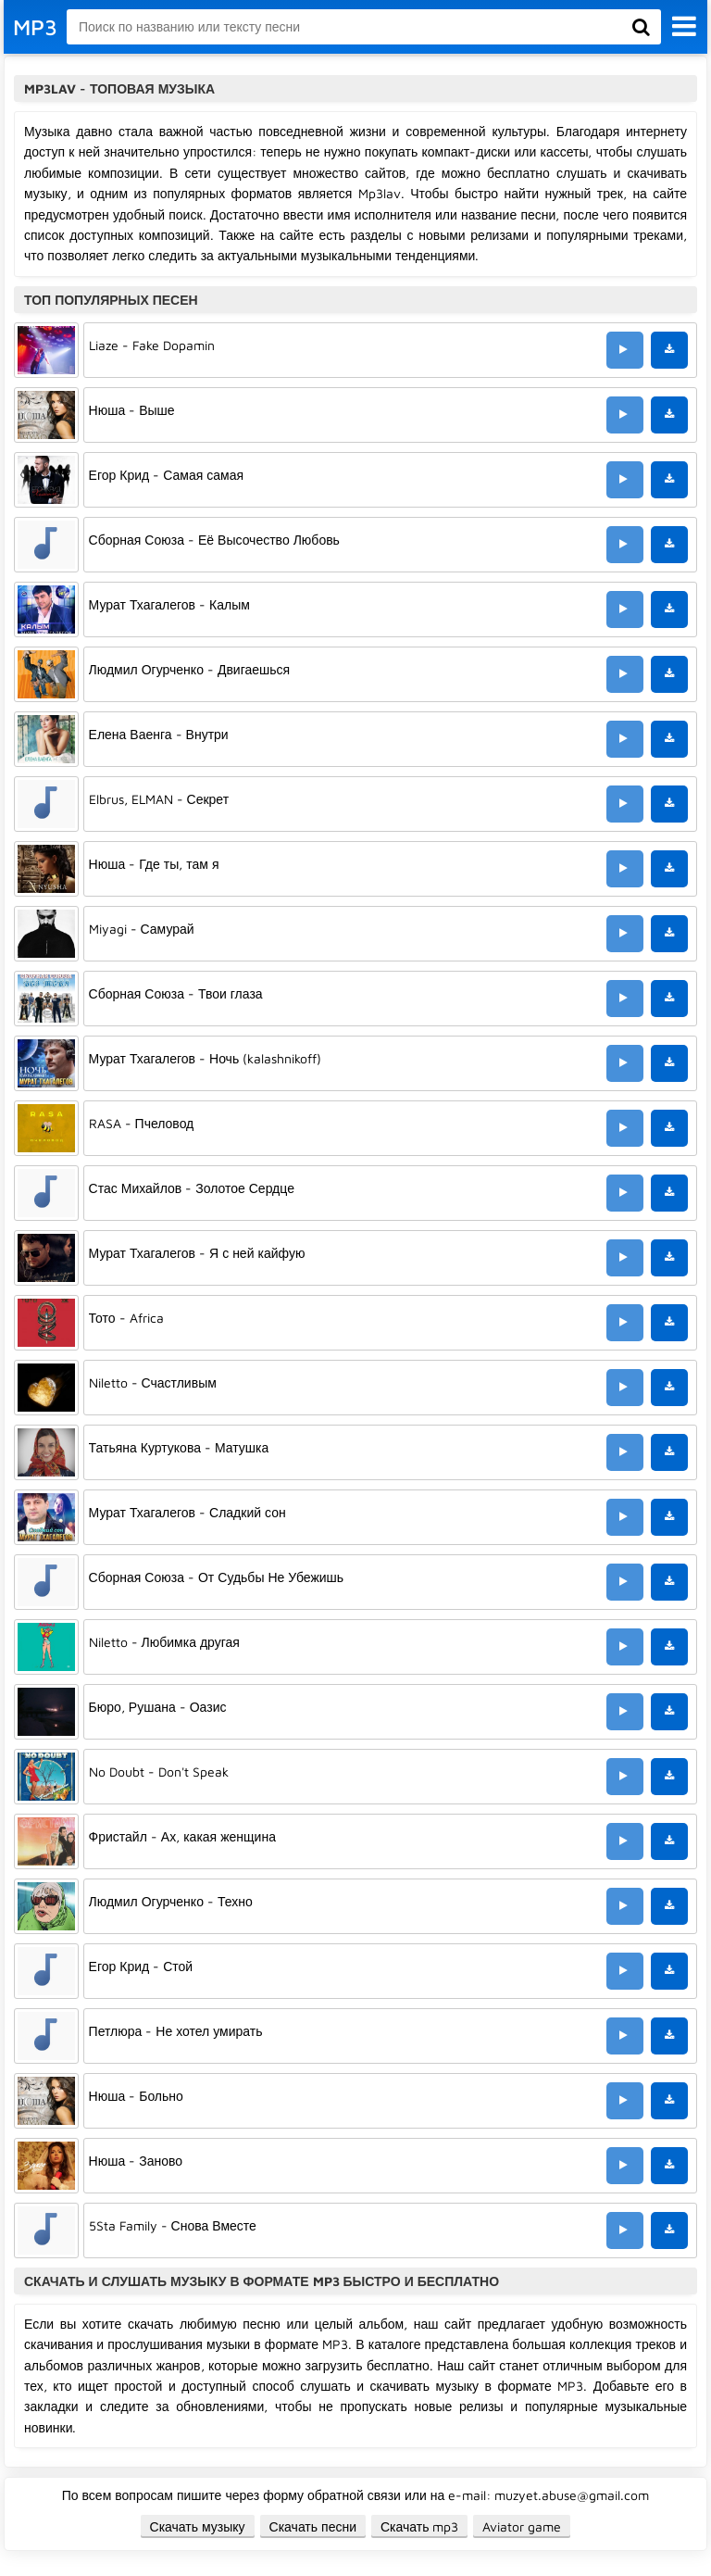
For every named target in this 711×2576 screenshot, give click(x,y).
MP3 (35, 27)
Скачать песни (312, 2526)
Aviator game (521, 2526)
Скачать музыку (197, 2526)
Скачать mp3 (419, 2526)
